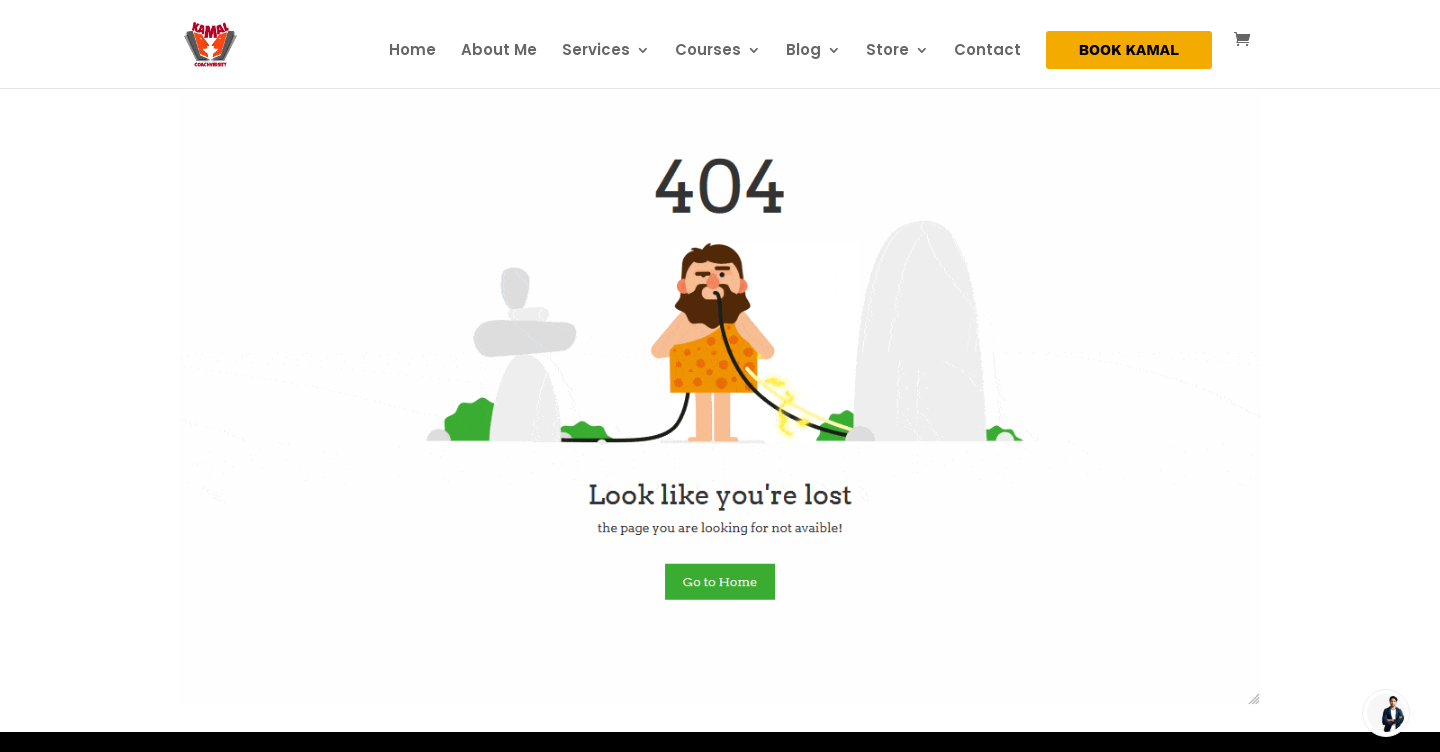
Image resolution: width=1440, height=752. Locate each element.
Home (412, 51)
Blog (803, 51)
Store (887, 51)
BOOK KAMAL (1129, 51)
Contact (987, 51)
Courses (708, 51)
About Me (499, 51)
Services (596, 51)
